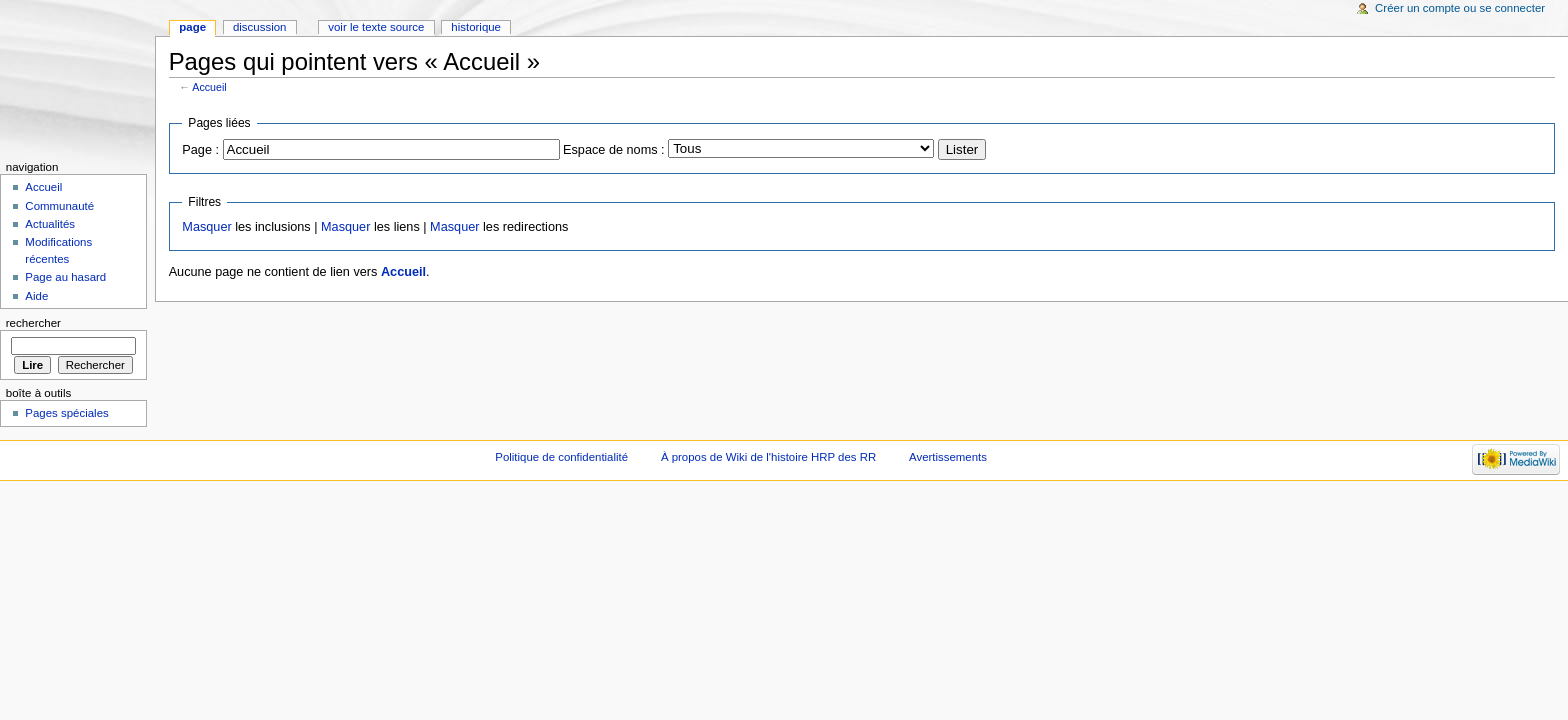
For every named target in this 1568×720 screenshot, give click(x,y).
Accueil (209, 87)
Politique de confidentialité (561, 457)
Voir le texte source (376, 27)
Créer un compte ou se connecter (1460, 8)
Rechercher (33, 323)
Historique (476, 27)
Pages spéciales (66, 413)
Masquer (206, 227)
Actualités (50, 224)
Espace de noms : (614, 150)
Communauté (59, 206)
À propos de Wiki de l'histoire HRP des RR (768, 457)
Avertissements (948, 457)
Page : (200, 150)
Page (192, 27)
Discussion (259, 27)
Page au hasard (65, 277)
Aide (36, 296)
